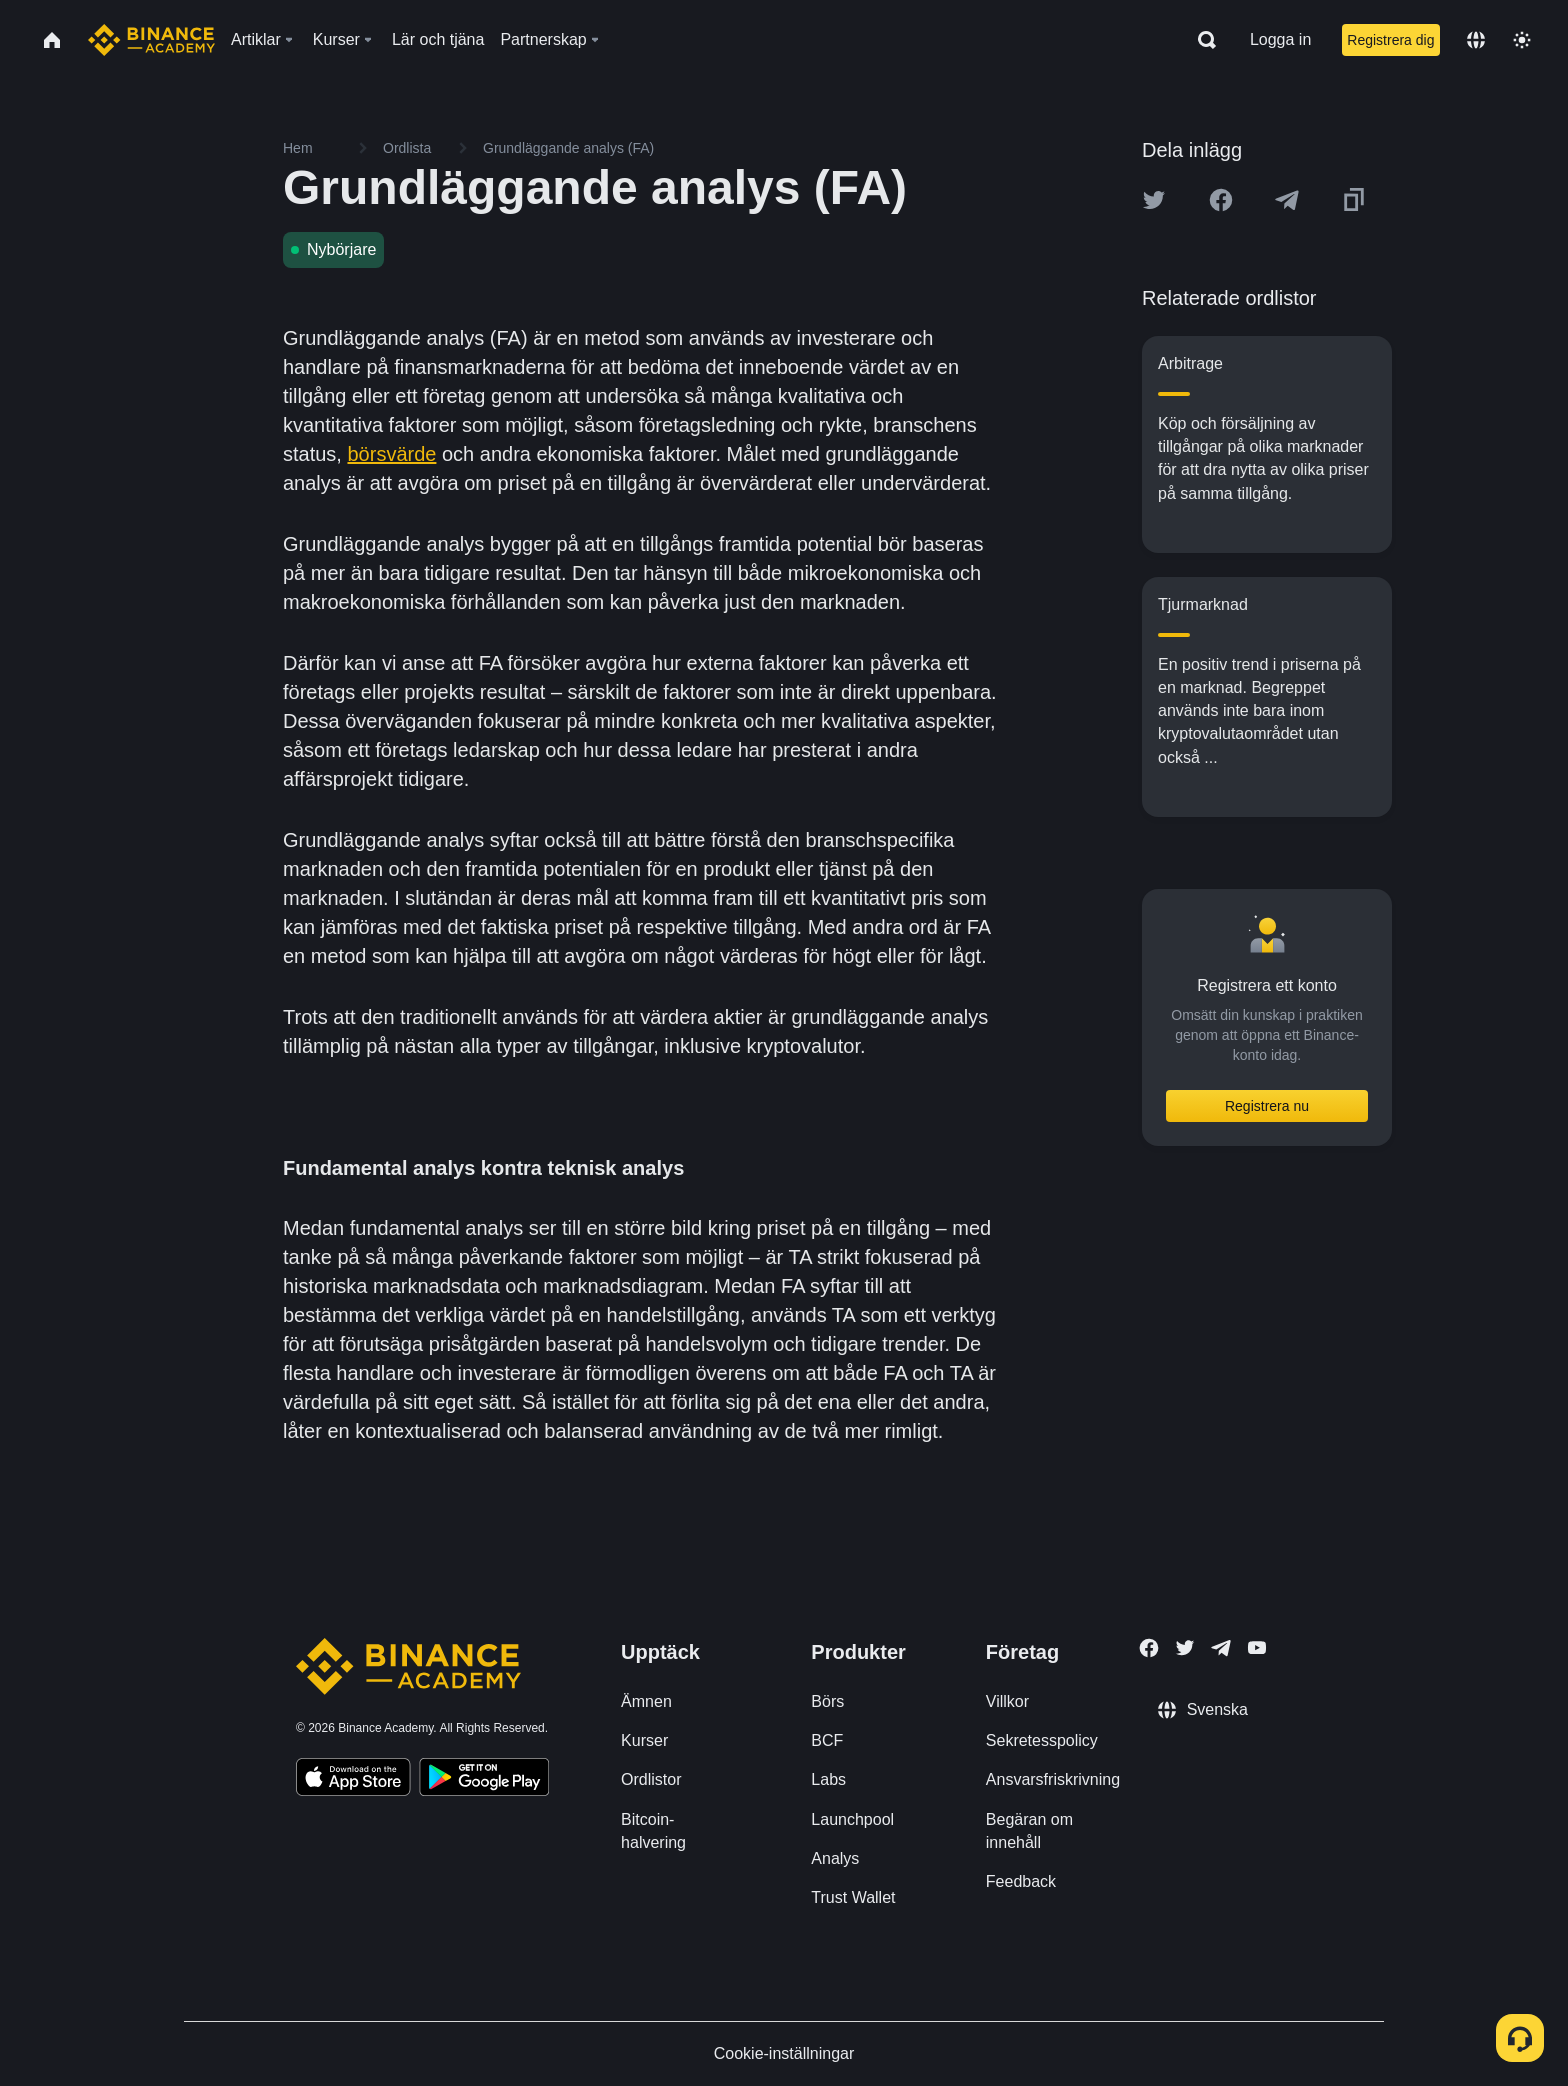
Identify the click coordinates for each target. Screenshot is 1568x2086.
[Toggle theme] (1522, 40)
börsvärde (391, 454)
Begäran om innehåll (1029, 1831)
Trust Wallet (853, 1897)
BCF (827, 1740)
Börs (827, 1701)
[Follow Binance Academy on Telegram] (1221, 1648)
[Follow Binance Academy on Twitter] (1185, 1648)
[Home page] (151, 40)
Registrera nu (1267, 1106)
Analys (835, 1858)
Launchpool (852, 1819)
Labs (828, 1779)
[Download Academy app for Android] (484, 1780)
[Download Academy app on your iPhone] (353, 1780)
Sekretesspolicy (1042, 1740)
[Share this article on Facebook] (1221, 200)
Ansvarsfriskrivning (1053, 1779)
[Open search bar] (1201, 40)
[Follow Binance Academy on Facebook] (1149, 1648)
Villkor (1007, 1701)
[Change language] (1476, 40)
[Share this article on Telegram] (1287, 200)
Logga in (1280, 39)
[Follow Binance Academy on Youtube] (1257, 1647)
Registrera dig (1390, 40)
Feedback (1021, 1881)
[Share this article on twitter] (1154, 200)
